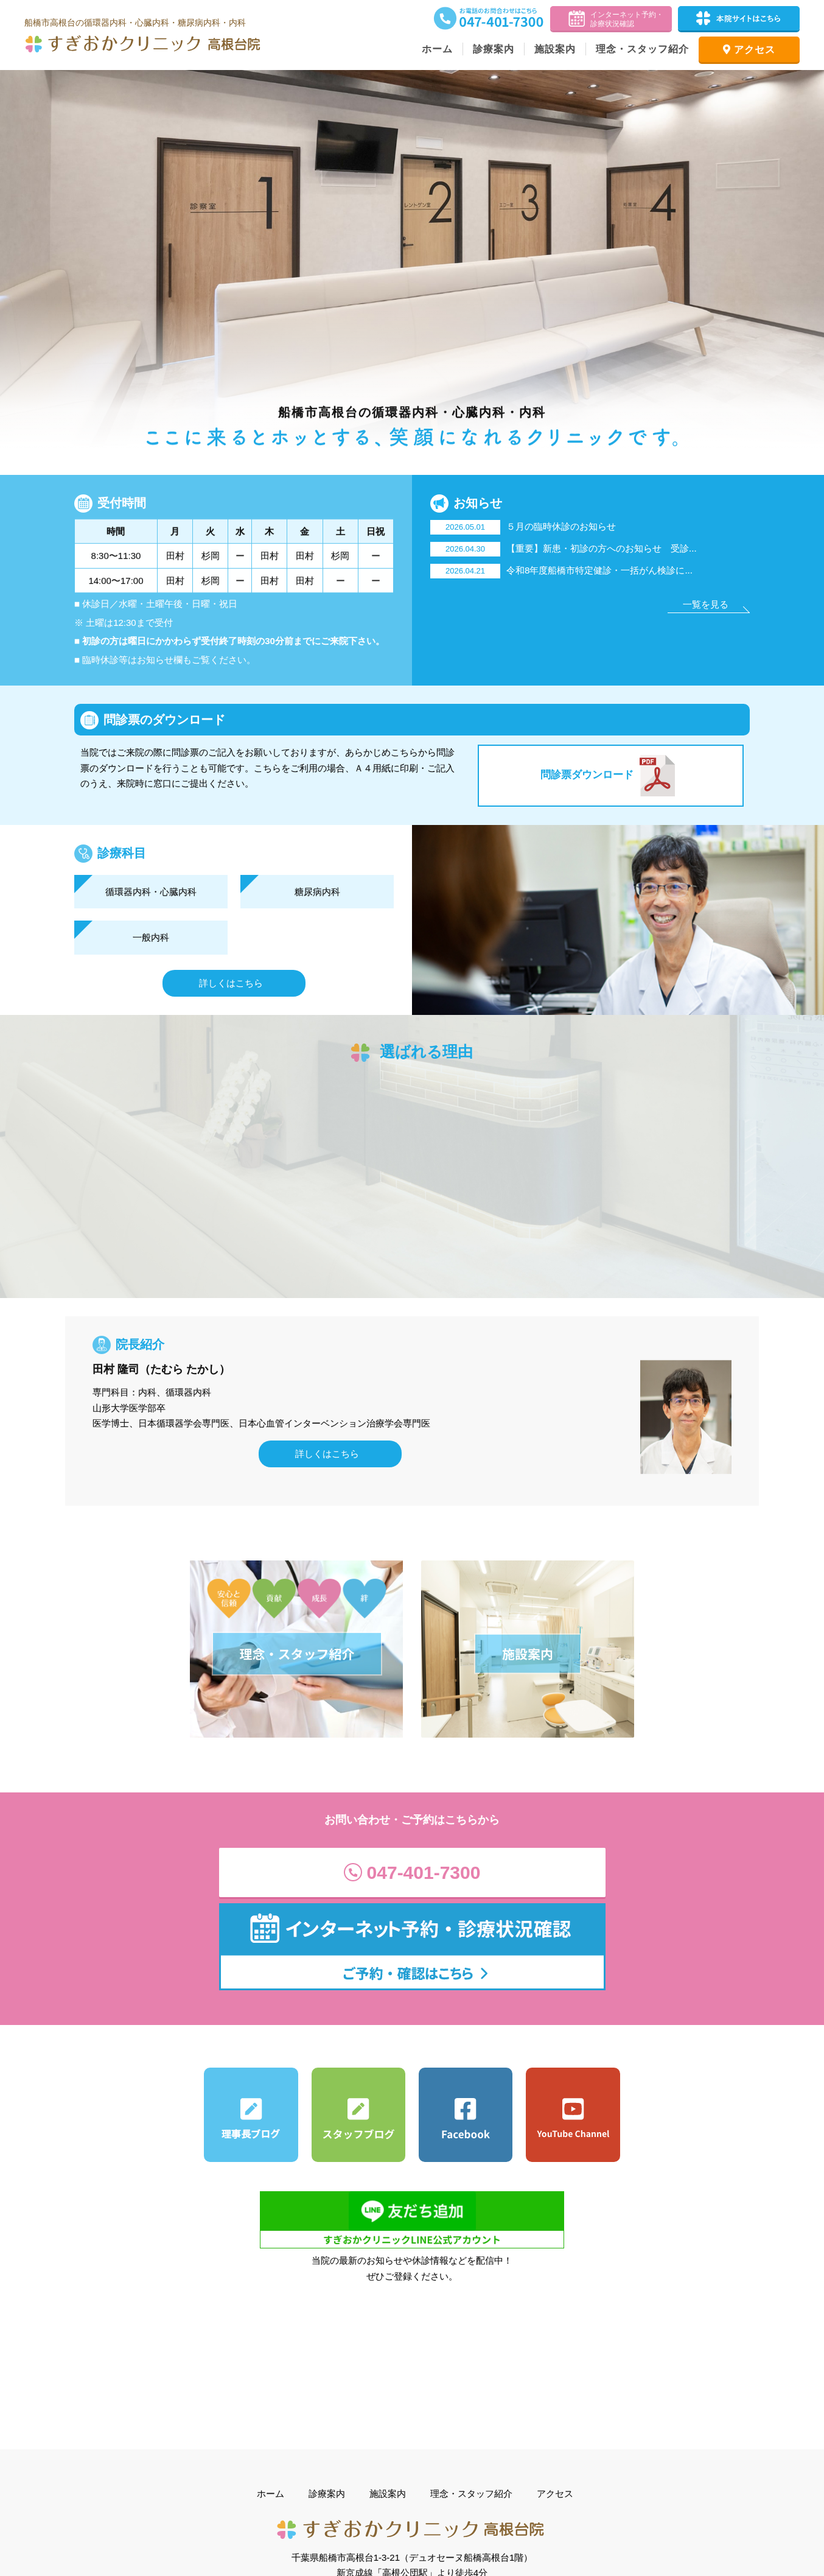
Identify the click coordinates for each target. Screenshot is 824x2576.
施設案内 (555, 49)
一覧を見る (705, 604)
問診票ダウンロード (610, 775)
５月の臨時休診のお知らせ (523, 526)
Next (808, 263)
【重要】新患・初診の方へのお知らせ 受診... (563, 548)
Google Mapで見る (415, 2465)
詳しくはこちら (231, 983)
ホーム (437, 49)
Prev (16, 263)
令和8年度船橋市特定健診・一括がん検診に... (561, 570)
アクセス (749, 49)
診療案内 (493, 49)
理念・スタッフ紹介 (642, 49)
